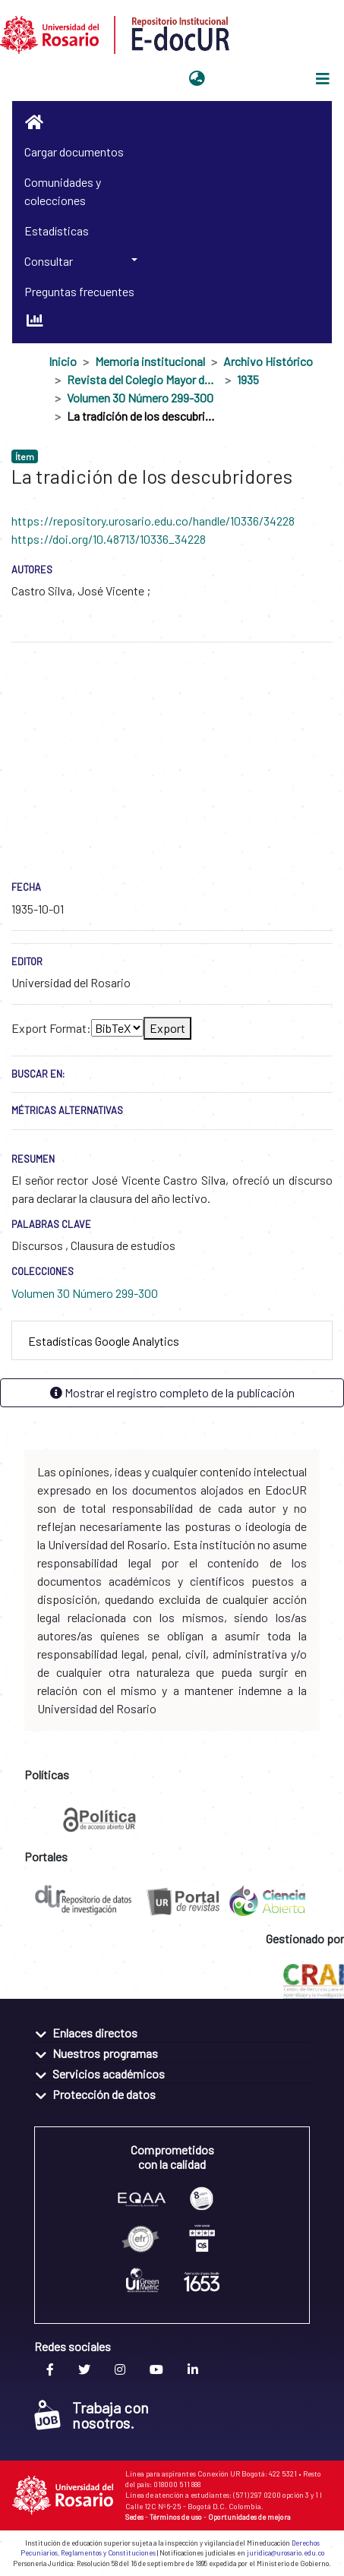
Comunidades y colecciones (62, 191)
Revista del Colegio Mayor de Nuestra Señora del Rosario (143, 379)
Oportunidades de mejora (249, 2516)
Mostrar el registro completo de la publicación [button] (172, 1392)
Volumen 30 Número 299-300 (140, 397)
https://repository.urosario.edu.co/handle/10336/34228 (153, 520)
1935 (248, 379)
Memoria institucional (150, 361)
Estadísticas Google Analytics (103, 1341)
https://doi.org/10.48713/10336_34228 (108, 539)
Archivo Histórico (268, 361)
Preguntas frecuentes (79, 291)
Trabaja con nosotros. (91, 2415)
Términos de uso (176, 2516)
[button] (197, 79)
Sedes (134, 2516)
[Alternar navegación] (322, 79)
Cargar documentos (74, 151)
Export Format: (51, 1028)
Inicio (63, 361)
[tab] (172, 1340)
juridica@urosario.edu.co (285, 2553)
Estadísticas (56, 230)
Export (167, 1028)
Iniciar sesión (248, 78)
